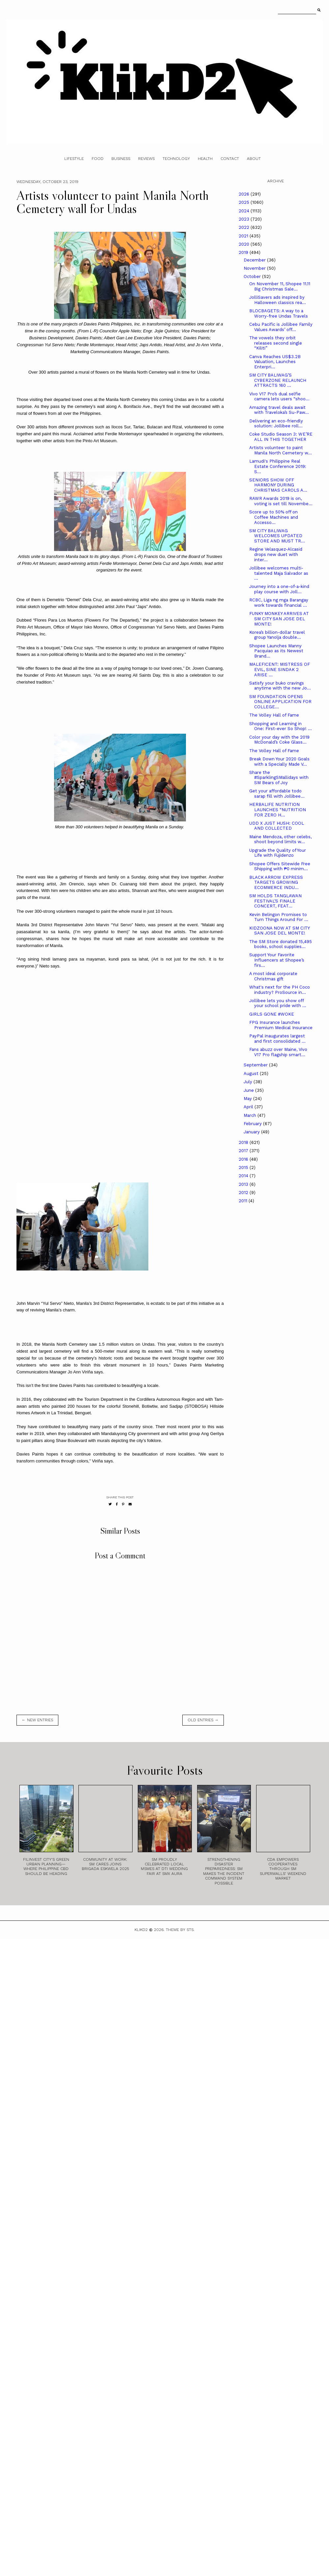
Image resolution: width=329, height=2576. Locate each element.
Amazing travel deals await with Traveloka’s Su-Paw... (279, 410)
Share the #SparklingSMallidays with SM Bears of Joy (279, 777)
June (249, 1090)
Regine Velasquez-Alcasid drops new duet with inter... (275, 554)
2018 (244, 1142)
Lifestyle (74, 158)
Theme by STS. (180, 1929)
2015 (244, 1167)
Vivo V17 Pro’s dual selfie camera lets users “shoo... (279, 396)
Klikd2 (141, 1929)
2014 (244, 1175)
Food (98, 158)
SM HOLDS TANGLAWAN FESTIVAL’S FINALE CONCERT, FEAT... (275, 900)
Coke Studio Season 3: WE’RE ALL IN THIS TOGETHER (281, 437)
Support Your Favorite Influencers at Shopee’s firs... (276, 959)
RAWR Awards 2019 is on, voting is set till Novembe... (281, 501)
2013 (244, 1184)
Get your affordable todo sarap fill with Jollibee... (277, 793)
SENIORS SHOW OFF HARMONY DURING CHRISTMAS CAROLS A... (278, 485)
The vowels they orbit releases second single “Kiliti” (275, 343)
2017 (244, 1150)
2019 (244, 252)
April (249, 1106)
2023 (245, 219)
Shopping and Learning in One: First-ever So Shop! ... (280, 726)
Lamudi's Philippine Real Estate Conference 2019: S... (277, 466)
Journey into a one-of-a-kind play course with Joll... (279, 589)
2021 (244, 235)
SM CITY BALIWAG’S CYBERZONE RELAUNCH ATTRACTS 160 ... (277, 380)
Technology (176, 158)
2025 (245, 202)
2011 (244, 1200)
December (255, 260)
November (255, 268)
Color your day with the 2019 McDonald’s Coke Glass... (279, 740)
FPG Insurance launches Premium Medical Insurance (281, 1025)
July (249, 1081)
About (254, 158)
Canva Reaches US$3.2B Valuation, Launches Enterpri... (275, 361)
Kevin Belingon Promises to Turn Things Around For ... (278, 917)
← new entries (37, 1720)
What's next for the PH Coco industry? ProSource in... (279, 990)
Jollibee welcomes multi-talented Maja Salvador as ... (278, 573)
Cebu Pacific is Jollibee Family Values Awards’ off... (281, 327)
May (248, 1098)
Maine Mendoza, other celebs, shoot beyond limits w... (280, 839)
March (250, 1115)
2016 (244, 1159)
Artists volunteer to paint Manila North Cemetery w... (280, 450)
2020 (245, 244)
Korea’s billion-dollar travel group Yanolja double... (277, 635)
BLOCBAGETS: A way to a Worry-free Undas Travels (278, 313)
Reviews (146, 158)
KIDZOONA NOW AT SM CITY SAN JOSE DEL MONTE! (279, 931)
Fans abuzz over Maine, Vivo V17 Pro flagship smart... (278, 1052)
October (253, 276)
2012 (244, 1192)
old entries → (203, 1720)
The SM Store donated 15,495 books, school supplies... (280, 944)
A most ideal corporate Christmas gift (273, 976)
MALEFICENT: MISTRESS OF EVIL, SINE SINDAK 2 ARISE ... (279, 669)
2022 (245, 227)
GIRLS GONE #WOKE (271, 1014)
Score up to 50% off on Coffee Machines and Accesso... (273, 517)
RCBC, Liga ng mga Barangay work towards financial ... (278, 603)
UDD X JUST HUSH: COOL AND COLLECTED (276, 826)
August (252, 1073)
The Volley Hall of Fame (274, 715)
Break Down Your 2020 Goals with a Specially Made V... (279, 761)
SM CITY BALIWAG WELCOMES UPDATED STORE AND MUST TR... (277, 535)
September (256, 1064)
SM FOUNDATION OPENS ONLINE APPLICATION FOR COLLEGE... (280, 701)
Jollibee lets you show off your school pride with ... (277, 1003)
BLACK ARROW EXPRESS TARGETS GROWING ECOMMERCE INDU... (276, 882)
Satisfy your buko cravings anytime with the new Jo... (280, 686)
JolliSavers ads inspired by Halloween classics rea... (277, 300)
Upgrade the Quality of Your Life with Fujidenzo (277, 853)
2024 (245, 210)
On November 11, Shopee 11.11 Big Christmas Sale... (279, 286)
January (252, 1131)
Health (205, 158)
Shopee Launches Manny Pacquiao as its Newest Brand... (276, 651)
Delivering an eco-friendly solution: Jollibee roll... (276, 423)
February (253, 1123)
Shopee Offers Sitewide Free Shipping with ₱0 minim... (279, 866)
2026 (245, 194)
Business (120, 158)
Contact (230, 158)
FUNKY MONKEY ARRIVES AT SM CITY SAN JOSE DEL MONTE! (279, 618)
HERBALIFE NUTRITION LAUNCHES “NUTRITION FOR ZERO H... (277, 809)
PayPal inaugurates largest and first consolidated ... (277, 1038)
